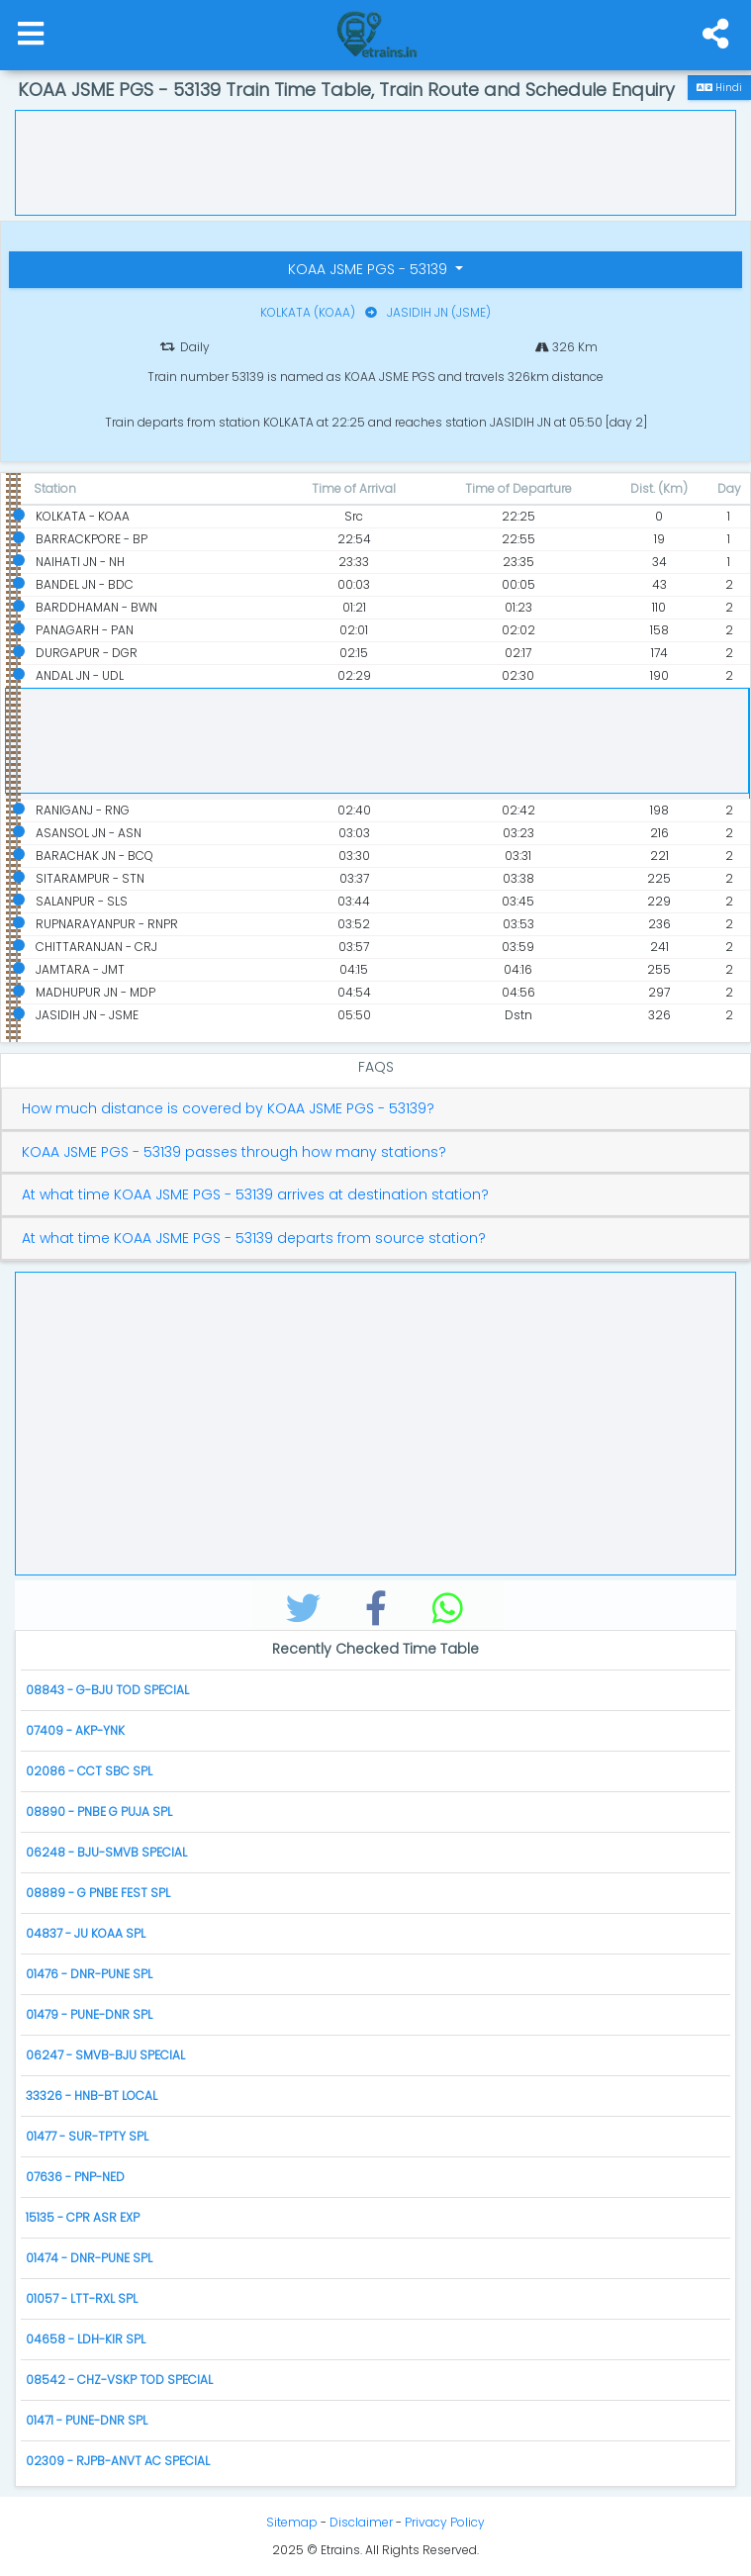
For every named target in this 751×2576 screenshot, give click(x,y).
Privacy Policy (445, 2522)
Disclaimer (361, 2522)
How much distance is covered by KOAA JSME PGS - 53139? (228, 1108)
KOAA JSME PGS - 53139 (369, 269)
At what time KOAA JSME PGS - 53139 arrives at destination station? (255, 1195)
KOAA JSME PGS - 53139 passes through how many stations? (234, 1152)
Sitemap (292, 2522)
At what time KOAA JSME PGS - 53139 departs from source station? (254, 1238)
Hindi (719, 87)
